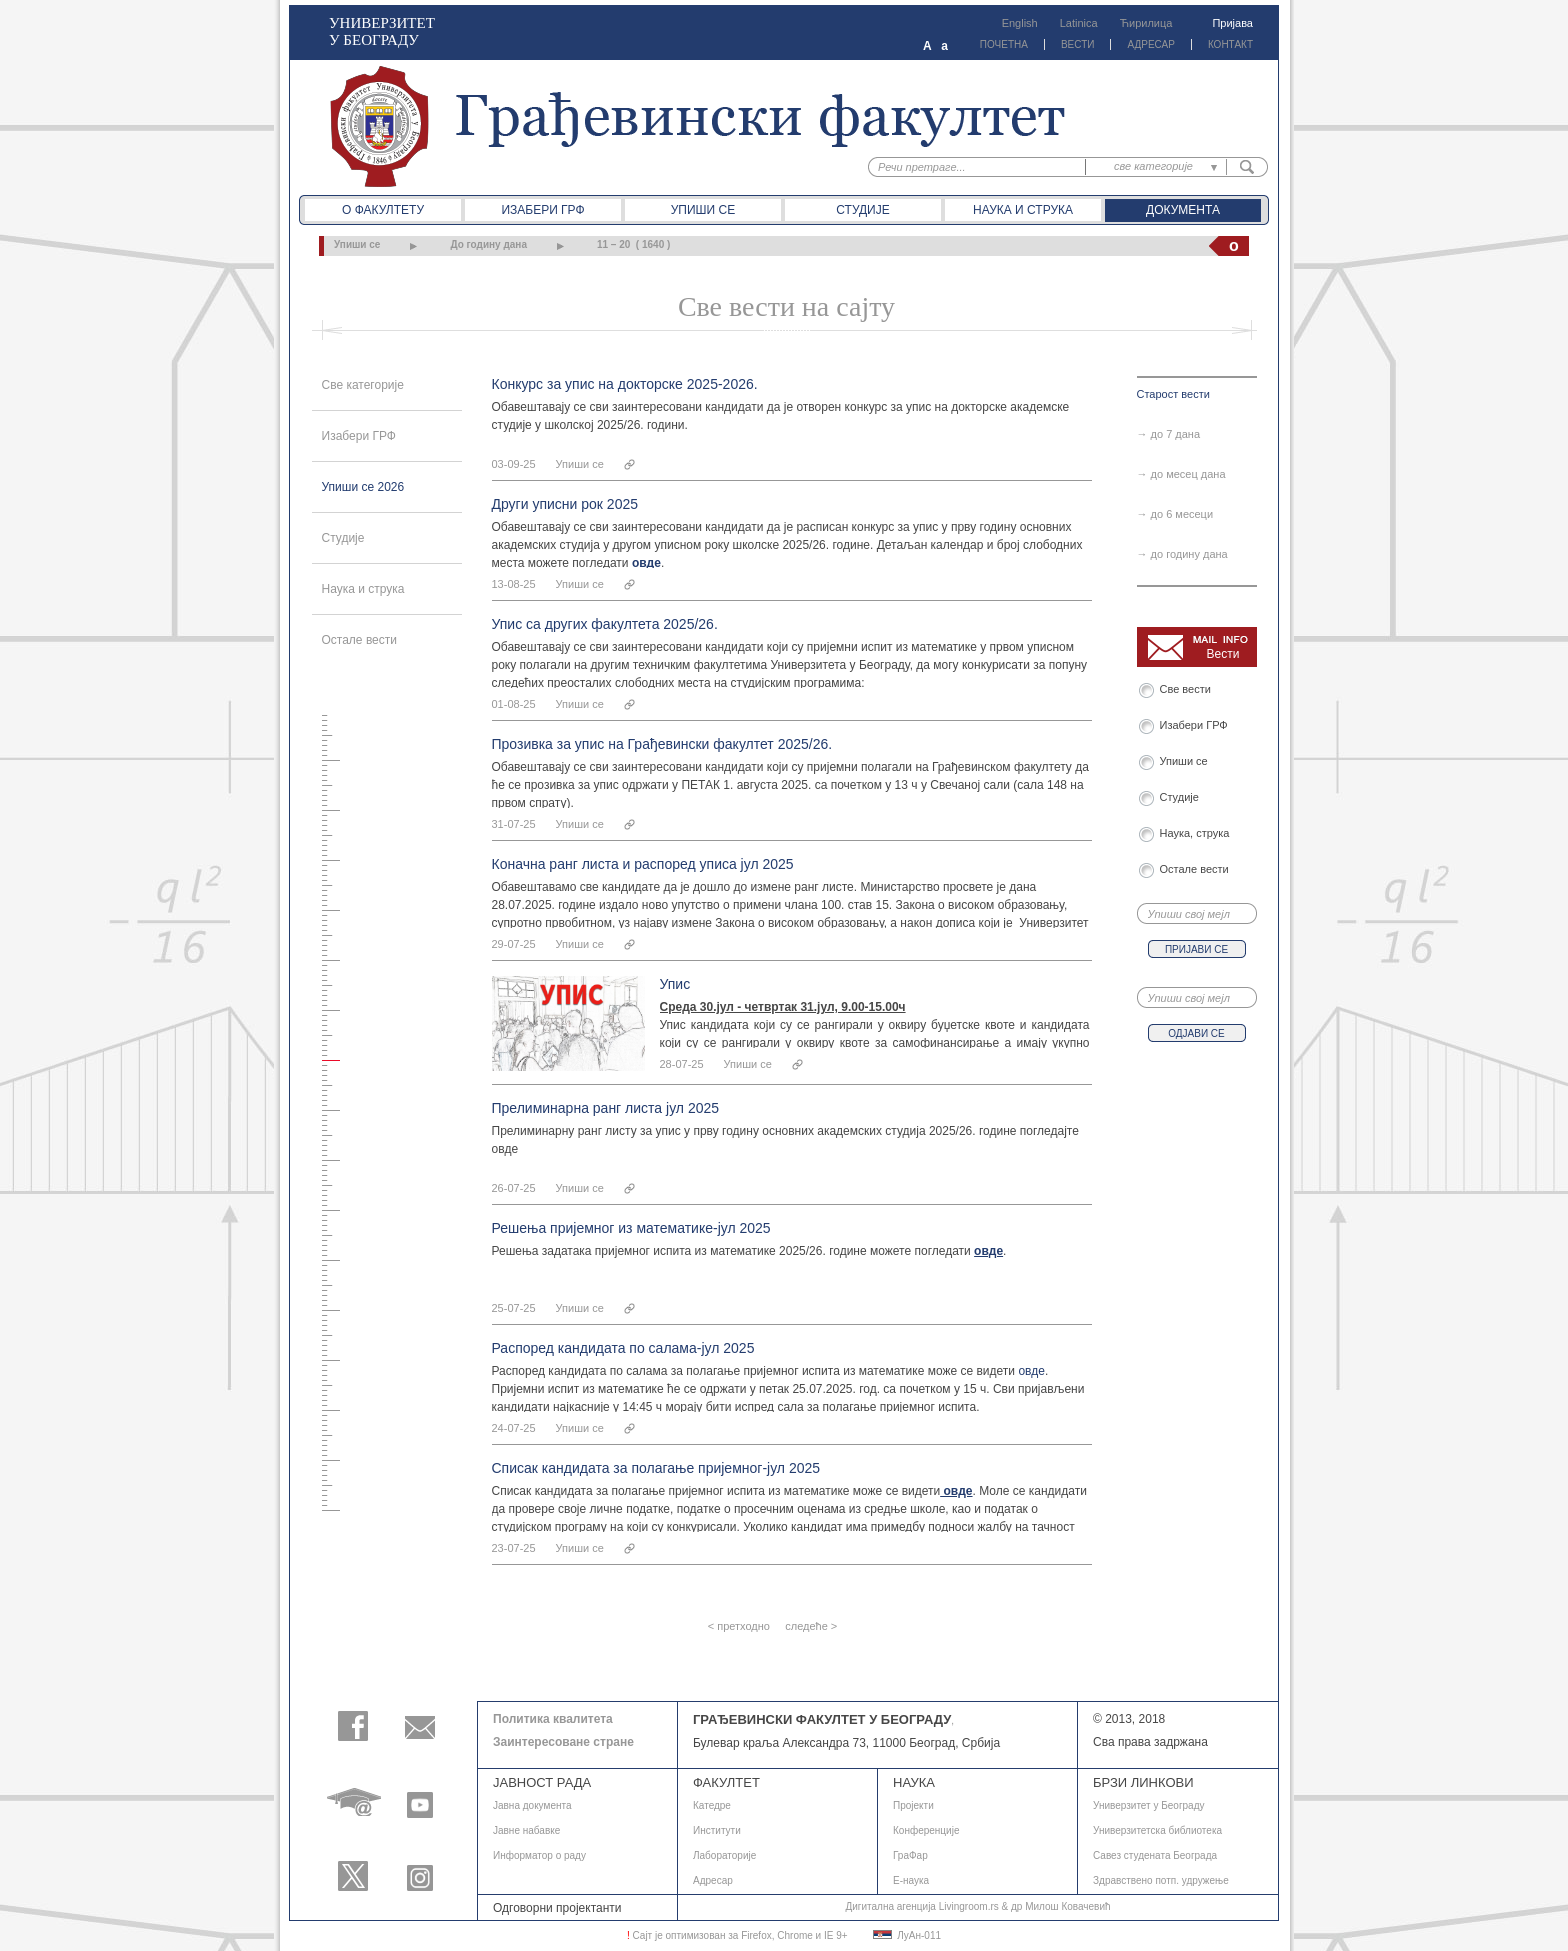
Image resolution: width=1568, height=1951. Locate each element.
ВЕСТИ (1078, 44)
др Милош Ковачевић (1061, 1906)
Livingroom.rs (969, 1906)
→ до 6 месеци (1175, 514)
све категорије (1153, 166)
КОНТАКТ (1230, 44)
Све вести (1188, 689)
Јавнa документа (532, 1805)
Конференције (926, 1830)
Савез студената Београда (1155, 1855)
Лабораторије (724, 1855)
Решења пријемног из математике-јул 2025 (631, 1228)
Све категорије (363, 385)
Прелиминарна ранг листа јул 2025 (606, 1108)
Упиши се (703, 210)
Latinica (1079, 23)
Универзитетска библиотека (1157, 1830)
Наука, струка (1195, 833)
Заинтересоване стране (563, 1742)
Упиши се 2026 (363, 487)
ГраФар (910, 1855)
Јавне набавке (526, 1830)
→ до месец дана (1181, 474)
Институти (717, 1830)
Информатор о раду (539, 1855)
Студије (862, 210)
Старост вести (1173, 394)
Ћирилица (1146, 23)
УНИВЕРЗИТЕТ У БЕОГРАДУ (382, 31)
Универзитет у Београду (1149, 1805)
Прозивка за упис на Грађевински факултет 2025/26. (662, 744)
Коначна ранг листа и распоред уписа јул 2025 (643, 864)
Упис (675, 984)
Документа (1183, 210)
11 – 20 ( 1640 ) (633, 244)
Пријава (1232, 23)
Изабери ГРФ (542, 210)
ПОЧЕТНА (1004, 44)
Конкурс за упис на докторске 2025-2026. (625, 384)
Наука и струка (1023, 210)
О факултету (383, 210)
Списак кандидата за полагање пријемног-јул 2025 (656, 1468)
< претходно (739, 1626)
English (1020, 23)
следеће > (811, 1626)
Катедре (712, 1805)
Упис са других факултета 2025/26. (605, 624)
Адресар (713, 1880)
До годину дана (488, 244)
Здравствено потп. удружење (1161, 1880)
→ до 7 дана (1169, 434)
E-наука (911, 1880)
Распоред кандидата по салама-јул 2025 (623, 1348)
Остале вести (360, 640)
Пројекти (913, 1805)
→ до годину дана (1182, 554)
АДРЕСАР (1150, 44)
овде (1031, 1371)
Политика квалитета (553, 1719)
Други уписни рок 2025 (565, 504)
